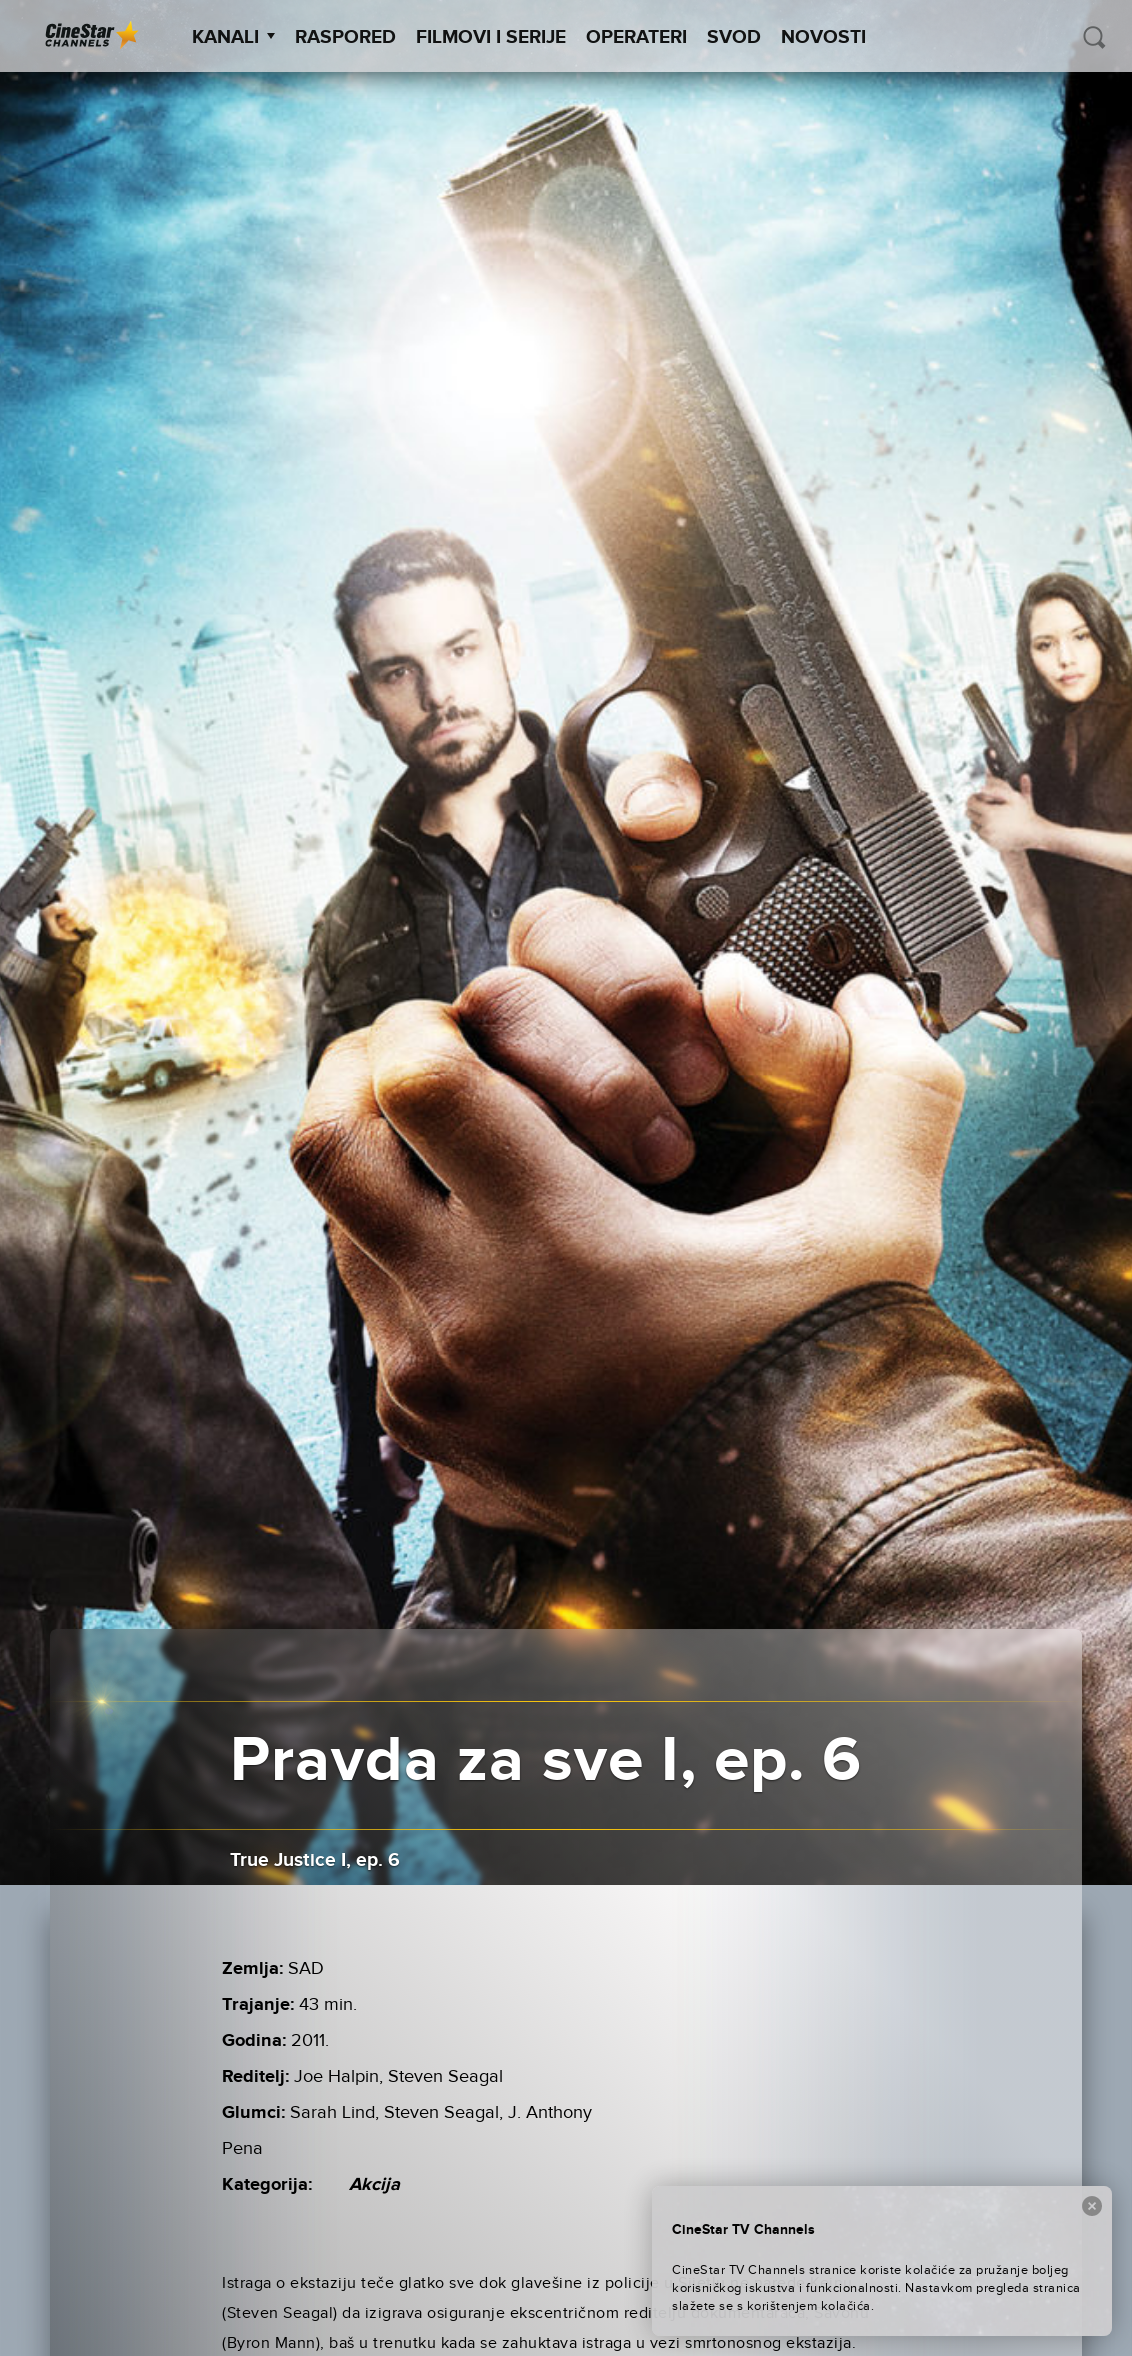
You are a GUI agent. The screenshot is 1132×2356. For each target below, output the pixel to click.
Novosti (823, 37)
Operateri (636, 37)
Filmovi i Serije (491, 37)
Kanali (233, 37)
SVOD (734, 37)
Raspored (345, 37)
